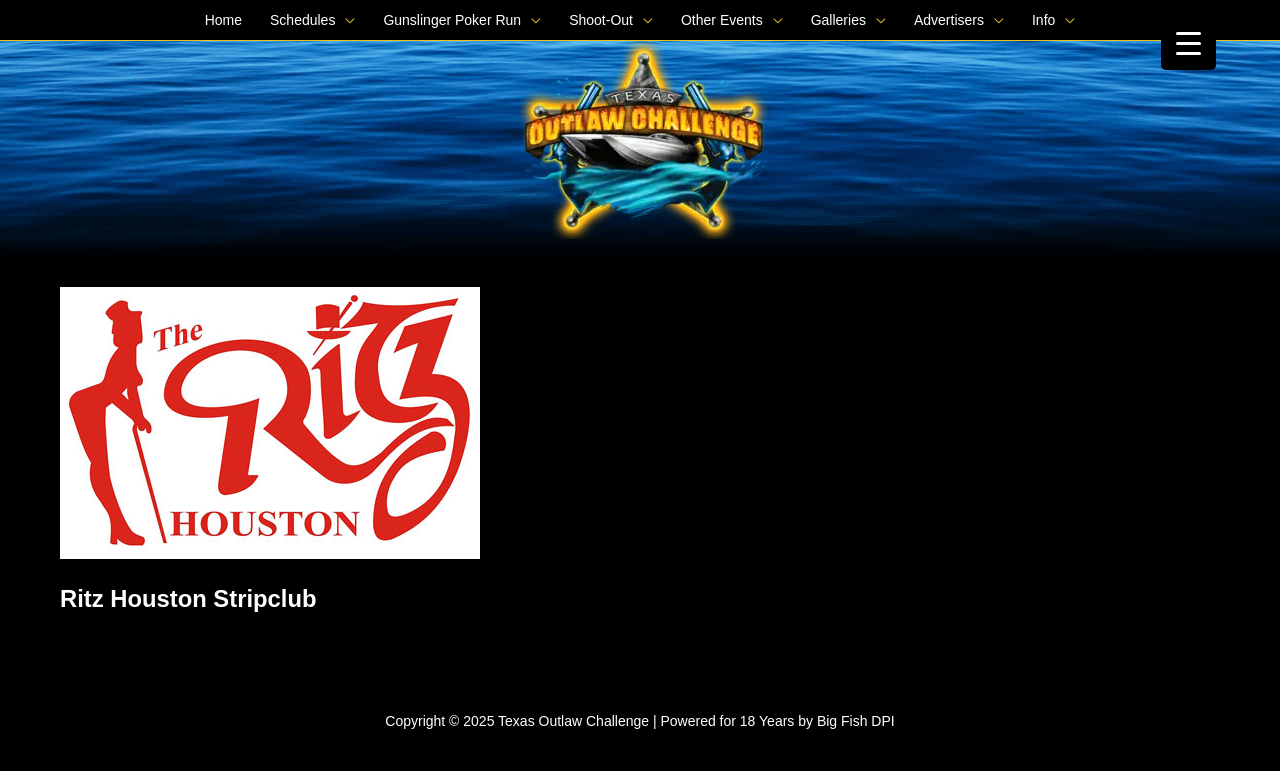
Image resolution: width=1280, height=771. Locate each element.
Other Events (722, 20)
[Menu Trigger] (1188, 42)
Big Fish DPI (856, 721)
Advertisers (949, 20)
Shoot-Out (601, 20)
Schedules (302, 20)
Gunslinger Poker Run (452, 20)
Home (223, 20)
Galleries (838, 20)
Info (1043, 20)
